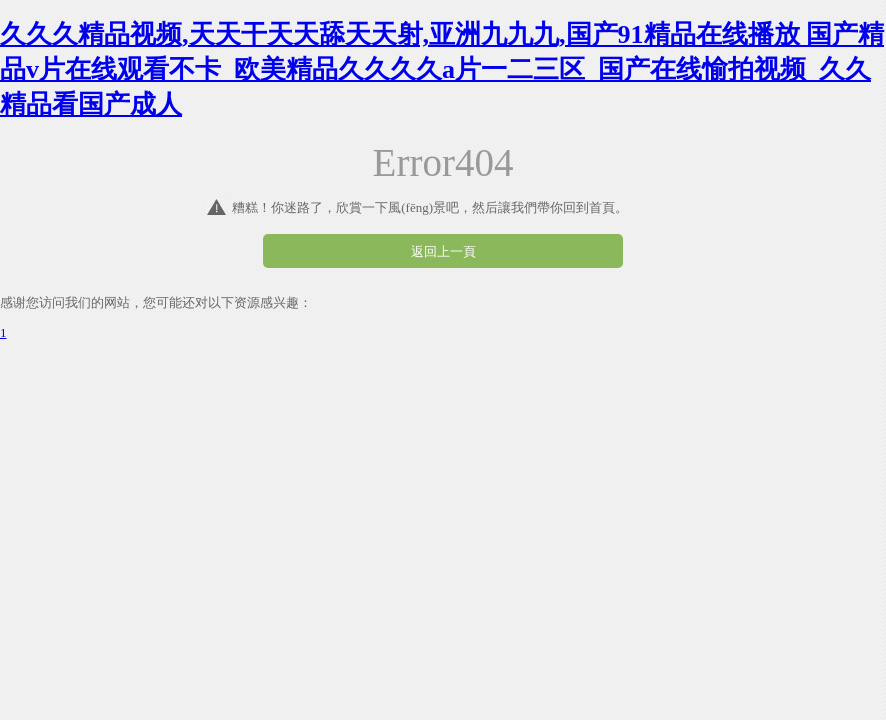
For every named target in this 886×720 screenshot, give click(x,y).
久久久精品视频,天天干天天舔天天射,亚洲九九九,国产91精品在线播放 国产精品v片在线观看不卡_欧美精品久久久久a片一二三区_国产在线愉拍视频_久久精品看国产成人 (442, 69)
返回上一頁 (443, 251)
